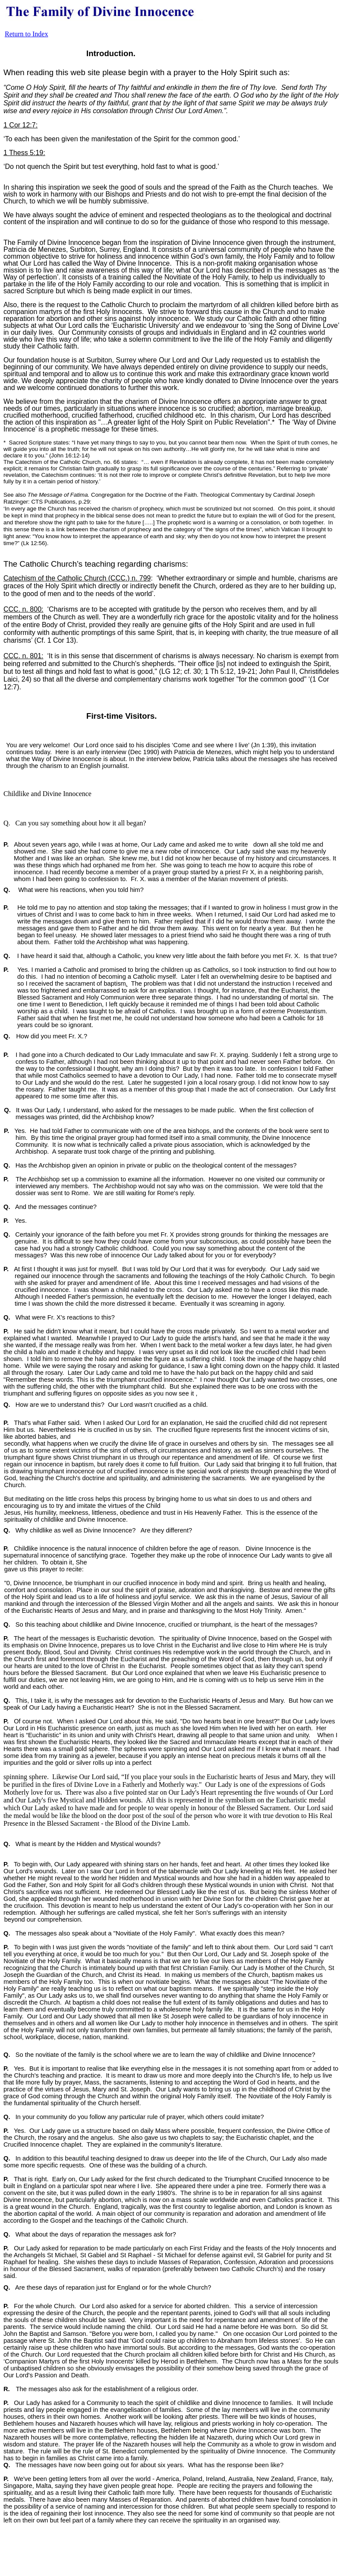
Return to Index (26, 34)
